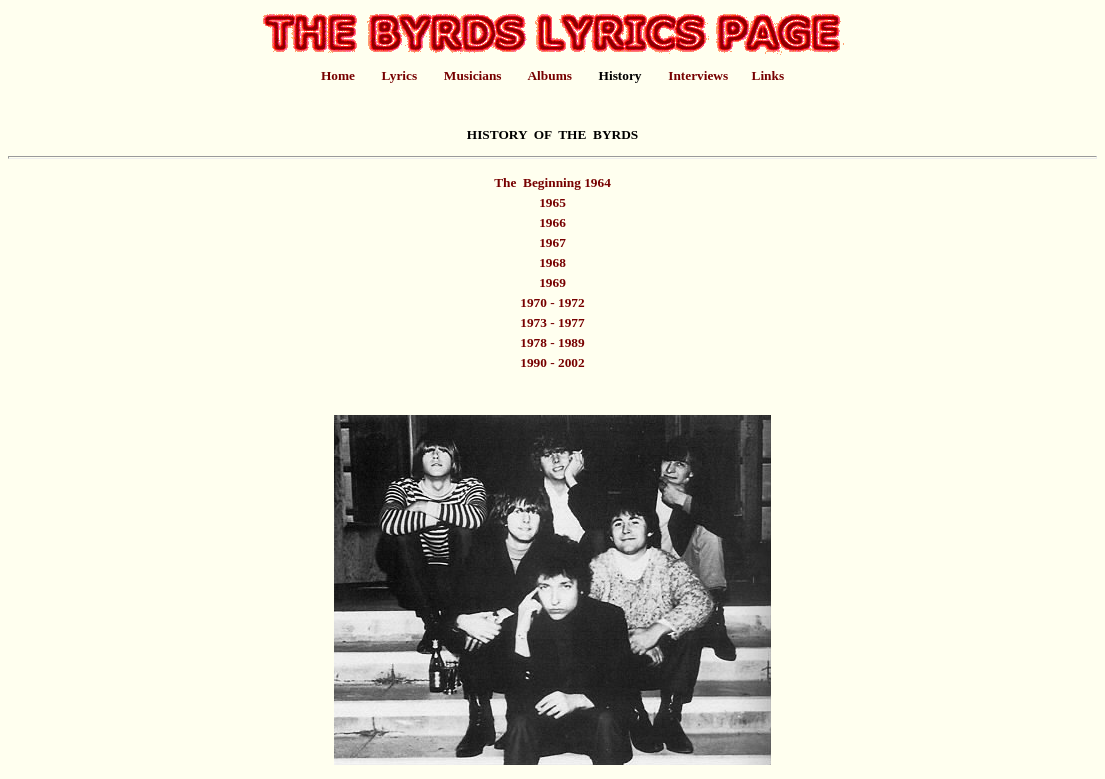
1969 (552, 282)
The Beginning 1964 (552, 182)
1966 (552, 222)
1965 (552, 202)
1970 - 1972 (552, 302)
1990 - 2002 (552, 362)
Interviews (698, 75)
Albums (549, 75)
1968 (552, 262)
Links (768, 75)
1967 (552, 242)
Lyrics (400, 75)
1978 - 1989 (552, 342)
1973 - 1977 (552, 322)
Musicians (473, 75)
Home (338, 75)
